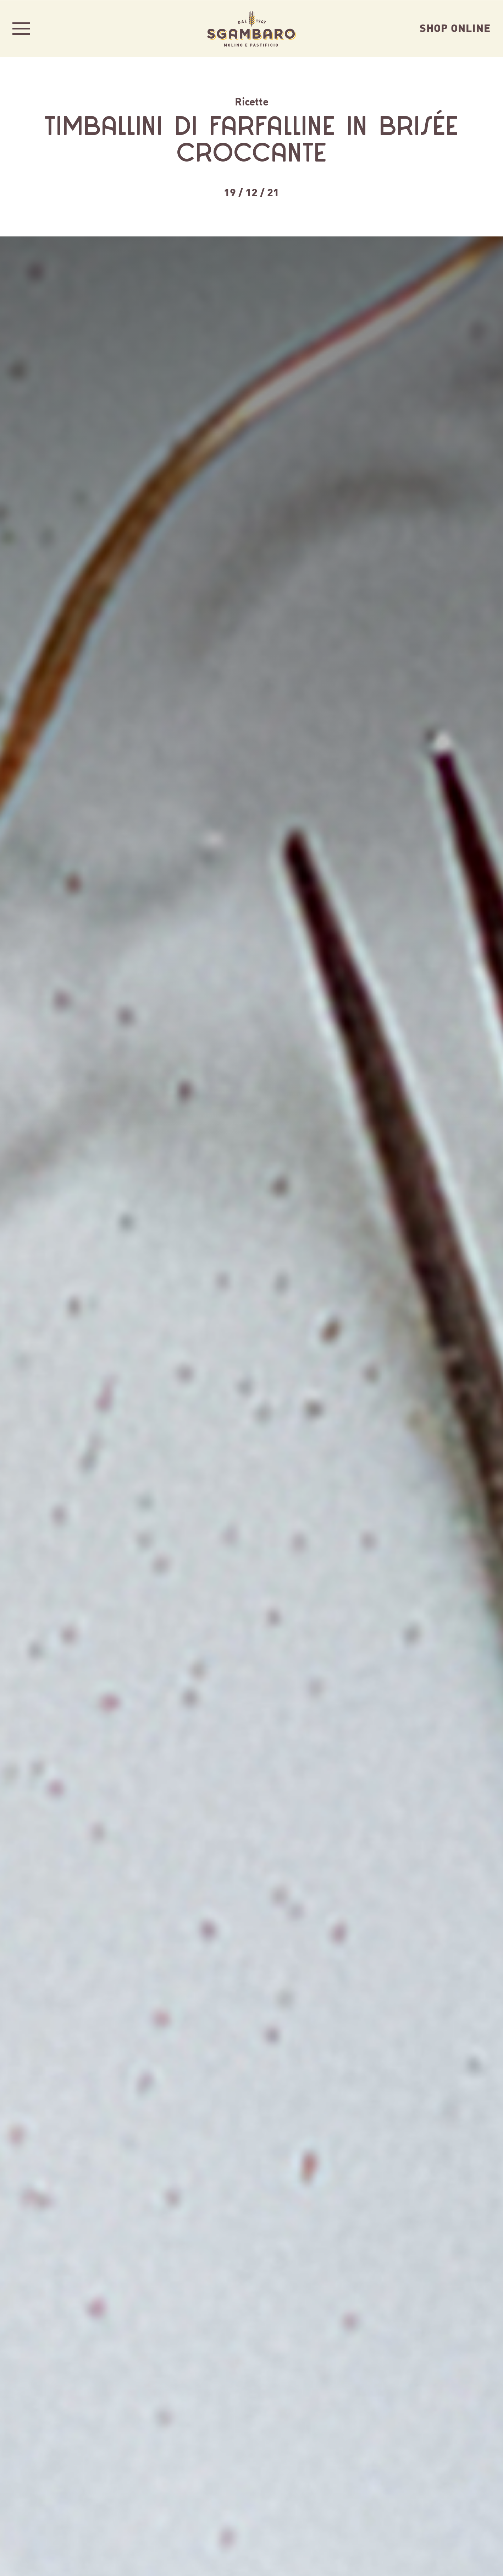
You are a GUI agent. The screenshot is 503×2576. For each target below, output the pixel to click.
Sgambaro (251, 28)
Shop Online (455, 27)
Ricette (252, 100)
